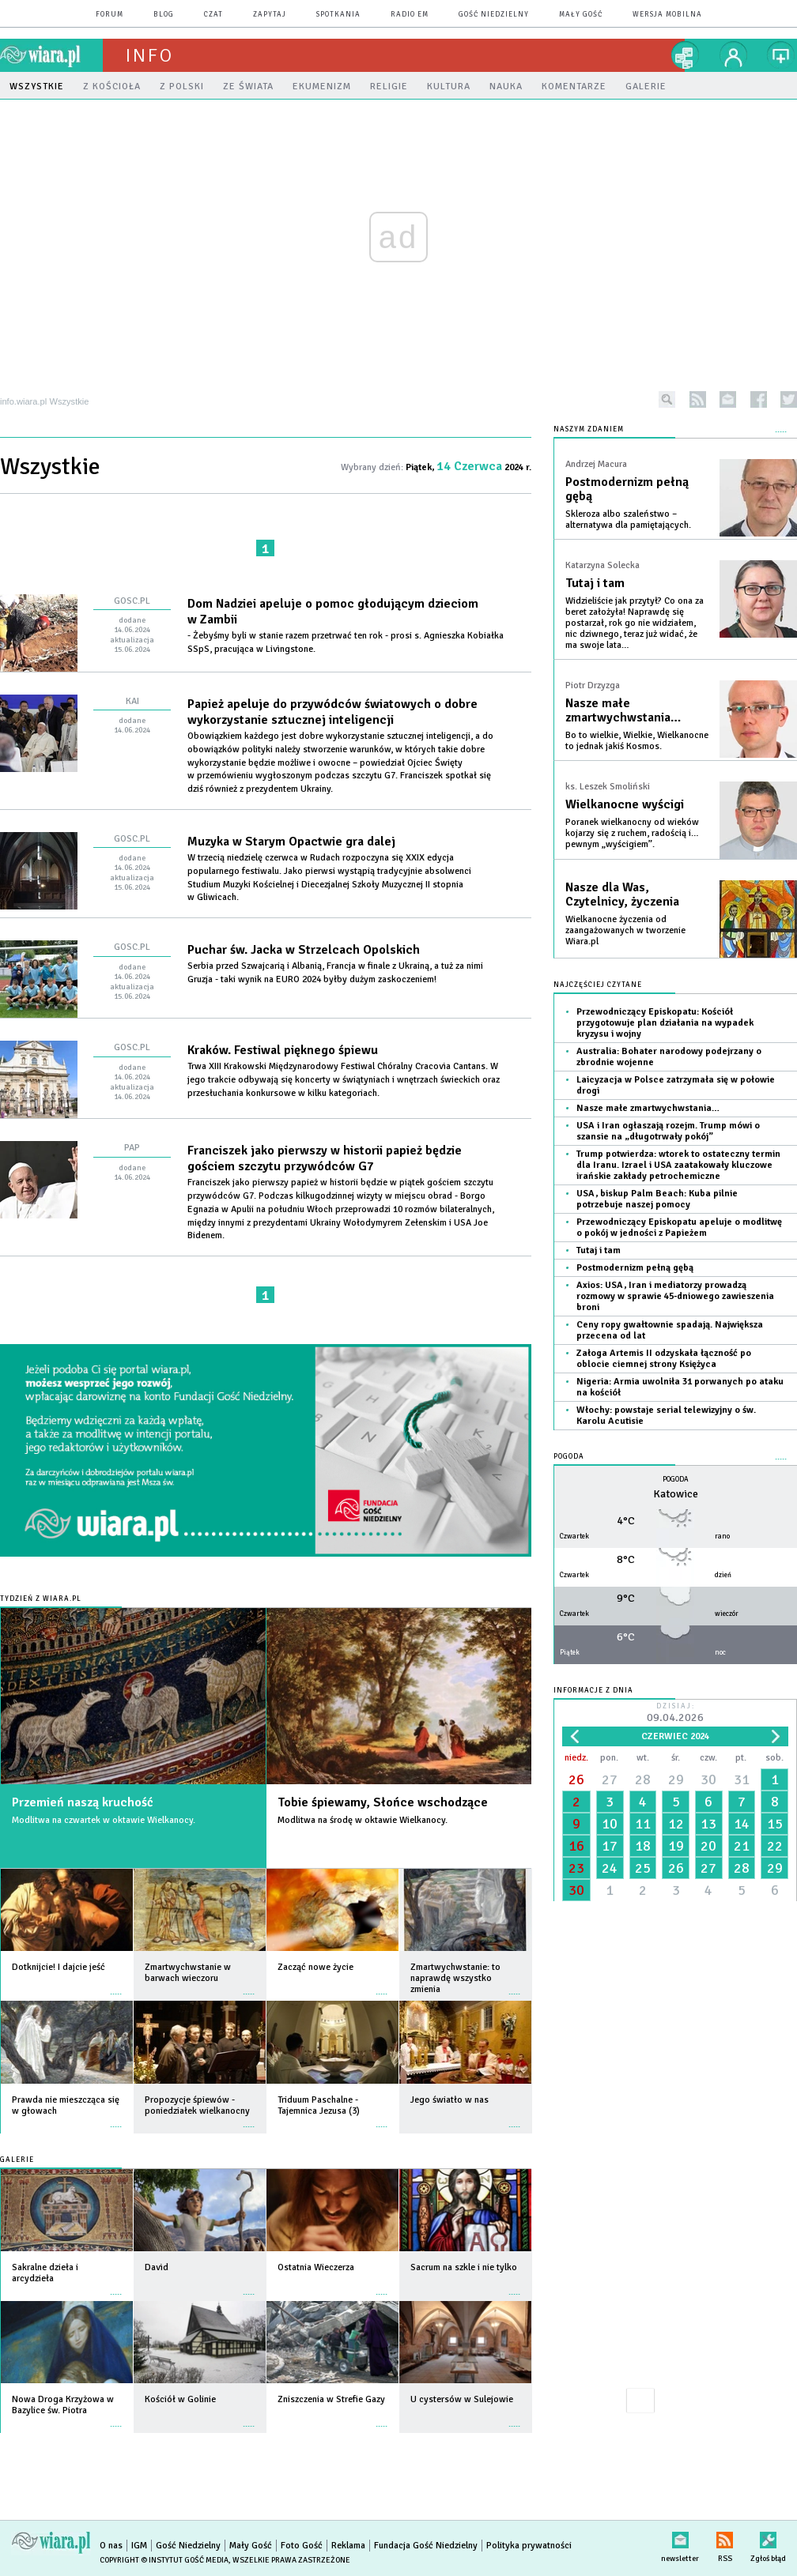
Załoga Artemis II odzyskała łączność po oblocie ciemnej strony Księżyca (663, 1358)
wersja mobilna (667, 14)
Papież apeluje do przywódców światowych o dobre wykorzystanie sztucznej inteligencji (332, 712)
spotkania (338, 14)
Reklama (348, 2546)
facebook (758, 399)
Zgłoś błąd (768, 2537)
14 (742, 1823)
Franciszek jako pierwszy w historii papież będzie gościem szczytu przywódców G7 (324, 1158)
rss (697, 399)
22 (775, 1846)
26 (576, 1779)
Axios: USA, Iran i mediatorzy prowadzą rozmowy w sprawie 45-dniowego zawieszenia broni (675, 1296)
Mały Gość (580, 14)
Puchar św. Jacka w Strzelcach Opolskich (303, 950)
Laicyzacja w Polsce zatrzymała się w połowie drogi (675, 1085)
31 (742, 1779)
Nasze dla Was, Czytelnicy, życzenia (622, 894)
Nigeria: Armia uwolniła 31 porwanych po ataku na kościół (680, 1387)
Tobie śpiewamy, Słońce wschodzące (383, 1802)
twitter (788, 399)
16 (576, 1846)
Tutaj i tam (595, 583)
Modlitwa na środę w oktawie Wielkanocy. (363, 1820)
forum (109, 14)
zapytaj (269, 14)
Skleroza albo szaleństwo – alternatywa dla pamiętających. (628, 519)
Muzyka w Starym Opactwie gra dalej (291, 841)
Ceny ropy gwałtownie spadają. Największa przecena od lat (669, 1330)
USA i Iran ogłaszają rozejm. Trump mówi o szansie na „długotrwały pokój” (668, 1131)
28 (643, 1779)
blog (163, 14)
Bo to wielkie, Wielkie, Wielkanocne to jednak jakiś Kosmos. (636, 740)
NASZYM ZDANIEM (588, 429)
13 (708, 1823)
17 (610, 1846)
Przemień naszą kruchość (82, 1802)
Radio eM (410, 14)
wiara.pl (51, 55)
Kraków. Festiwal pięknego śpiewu (282, 1050)
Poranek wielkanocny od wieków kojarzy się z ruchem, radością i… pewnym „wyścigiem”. (632, 833)
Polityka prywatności (529, 2546)
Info (149, 55)
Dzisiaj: (675, 1713)
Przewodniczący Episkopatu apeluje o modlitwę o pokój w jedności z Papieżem (679, 1227)
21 (742, 1846)
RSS (724, 2537)
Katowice (675, 1494)
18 (643, 1846)
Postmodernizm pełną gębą (627, 489)
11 (643, 1823)
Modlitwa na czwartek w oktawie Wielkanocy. (103, 1820)
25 (643, 1868)
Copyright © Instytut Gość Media (164, 2560)
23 (576, 1868)
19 (676, 1846)
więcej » (116, 1986)
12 (676, 1823)
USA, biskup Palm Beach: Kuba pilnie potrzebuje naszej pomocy (657, 1199)
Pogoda (568, 1456)
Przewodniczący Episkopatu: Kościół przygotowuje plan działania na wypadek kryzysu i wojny (665, 1023)
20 (708, 1846)
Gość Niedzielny (494, 14)
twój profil (734, 55)
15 (775, 1823)
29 (676, 1779)
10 (610, 1823)
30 (708, 1779)
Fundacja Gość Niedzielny (426, 2546)
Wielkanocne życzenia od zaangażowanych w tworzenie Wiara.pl (625, 930)
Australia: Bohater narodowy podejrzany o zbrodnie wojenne (668, 1056)
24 (610, 1868)
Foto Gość (302, 2546)
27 (610, 1779)
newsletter (728, 399)
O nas (111, 2546)
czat (213, 14)
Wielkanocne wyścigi (624, 804)
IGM (139, 2546)
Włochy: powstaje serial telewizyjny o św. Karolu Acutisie (666, 1415)
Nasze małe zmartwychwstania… (623, 710)
